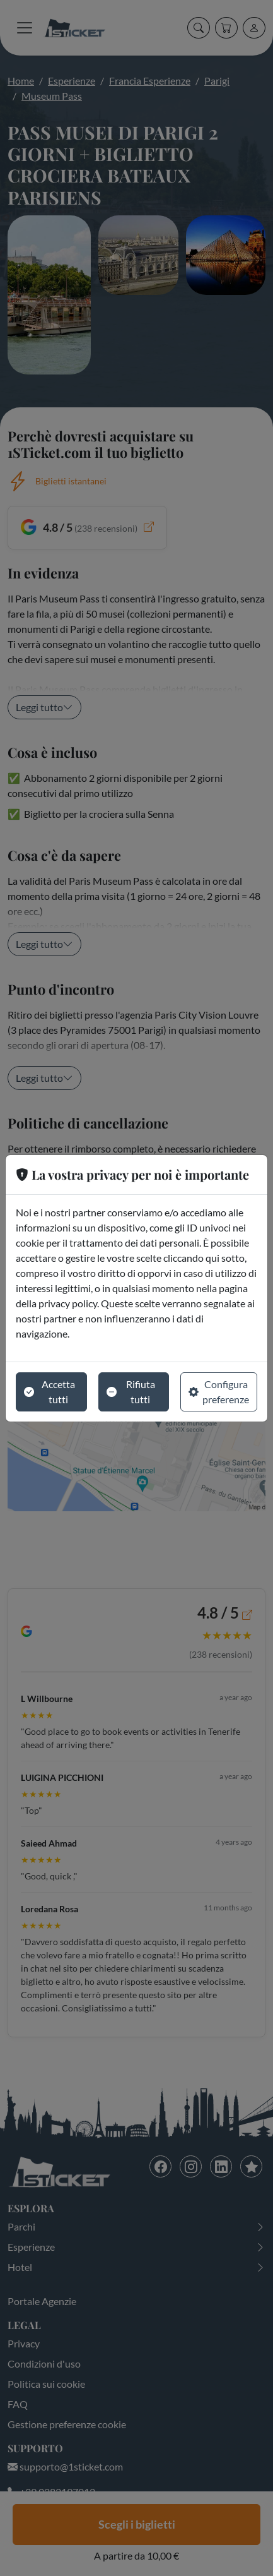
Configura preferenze (219, 1391)
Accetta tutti (49, 1391)
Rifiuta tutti (131, 1391)
